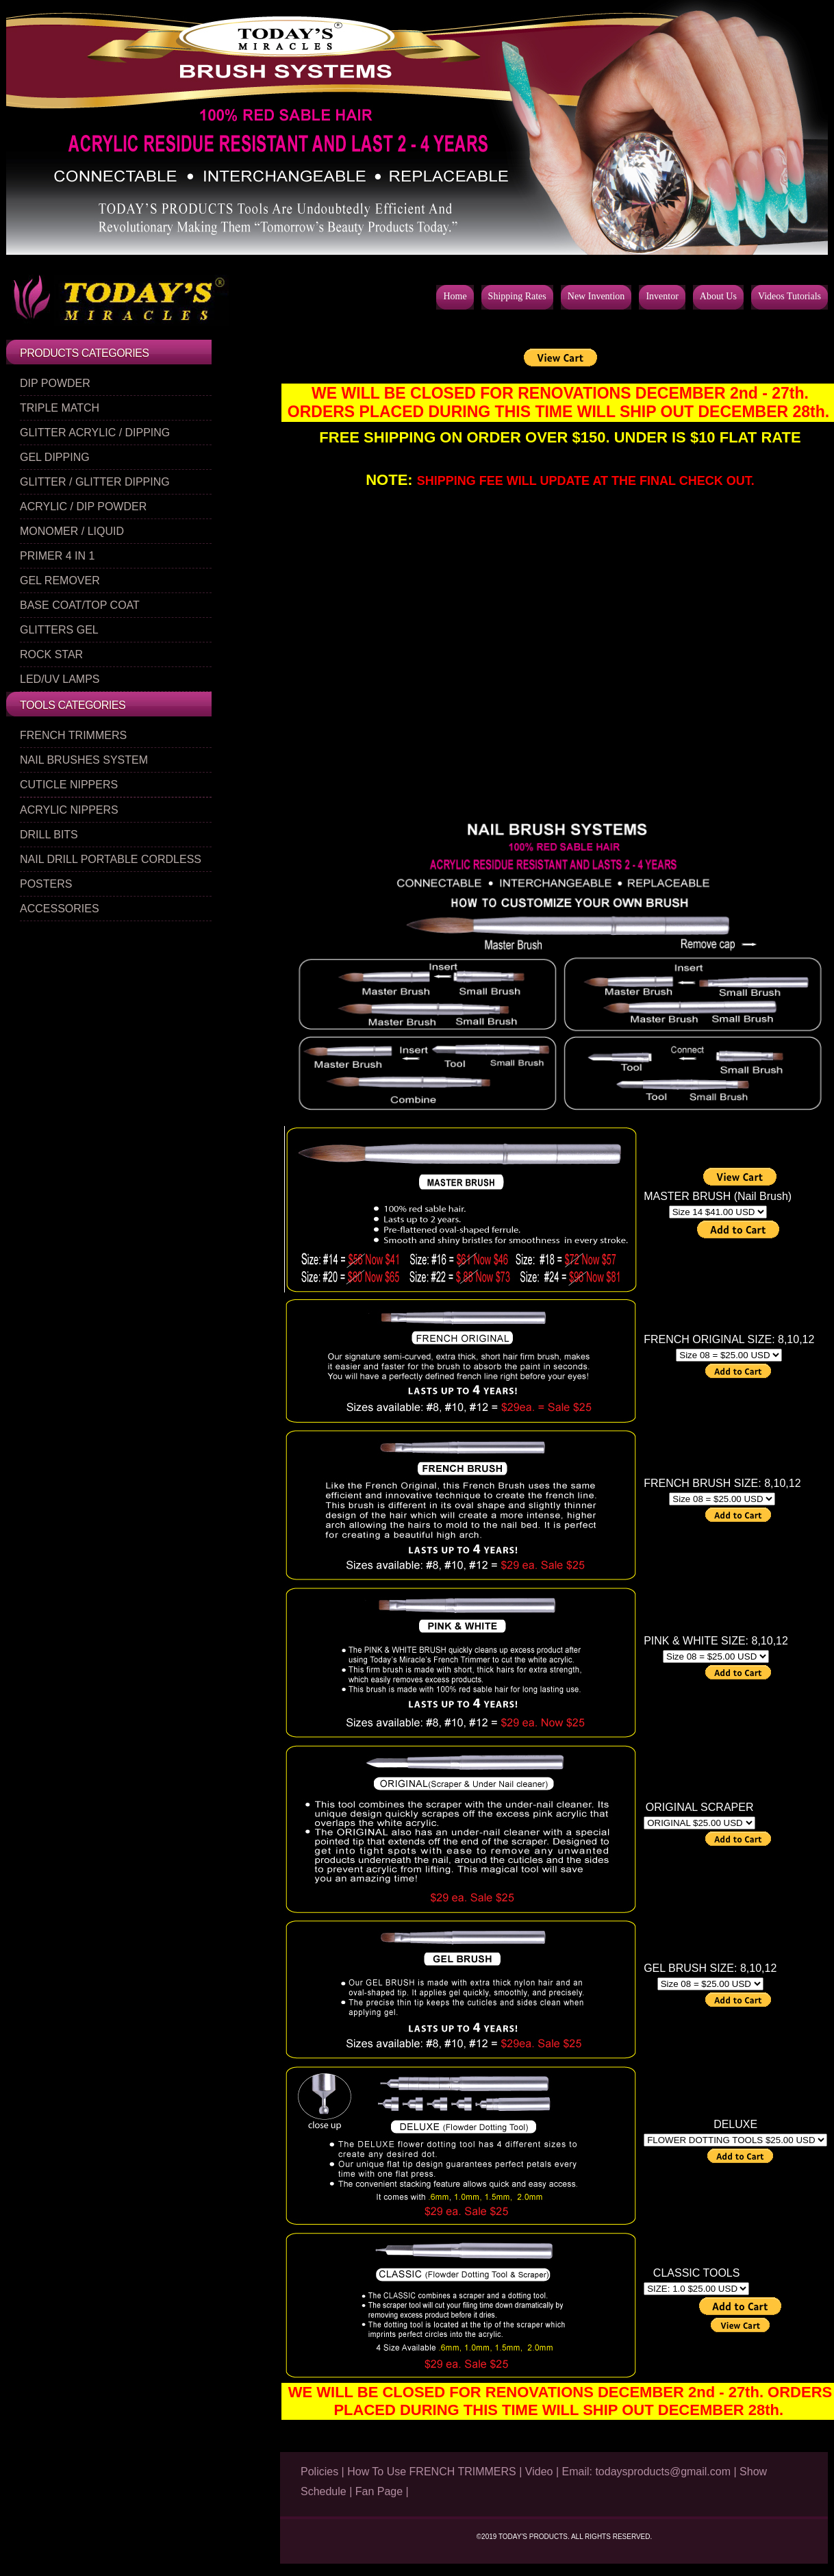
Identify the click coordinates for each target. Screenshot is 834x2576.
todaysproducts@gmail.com (661, 2471)
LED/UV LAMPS (59, 679)
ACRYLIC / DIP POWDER (83, 506)
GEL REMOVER (60, 580)
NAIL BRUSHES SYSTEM (84, 760)
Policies (319, 2471)
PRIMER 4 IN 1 (57, 556)
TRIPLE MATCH (59, 408)
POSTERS (46, 884)
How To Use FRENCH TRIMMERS (431, 2471)
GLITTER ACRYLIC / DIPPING (95, 432)
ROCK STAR (51, 654)
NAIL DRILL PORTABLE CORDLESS (110, 859)
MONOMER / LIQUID (72, 531)
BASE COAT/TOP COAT (80, 605)
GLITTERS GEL (59, 630)
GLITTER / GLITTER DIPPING (95, 482)
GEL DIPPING (55, 457)
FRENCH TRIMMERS (73, 735)
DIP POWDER (55, 383)
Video (539, 2471)
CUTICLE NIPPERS (69, 784)
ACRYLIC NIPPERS (69, 810)
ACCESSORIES (59, 908)
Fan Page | (382, 2491)
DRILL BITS (49, 834)
